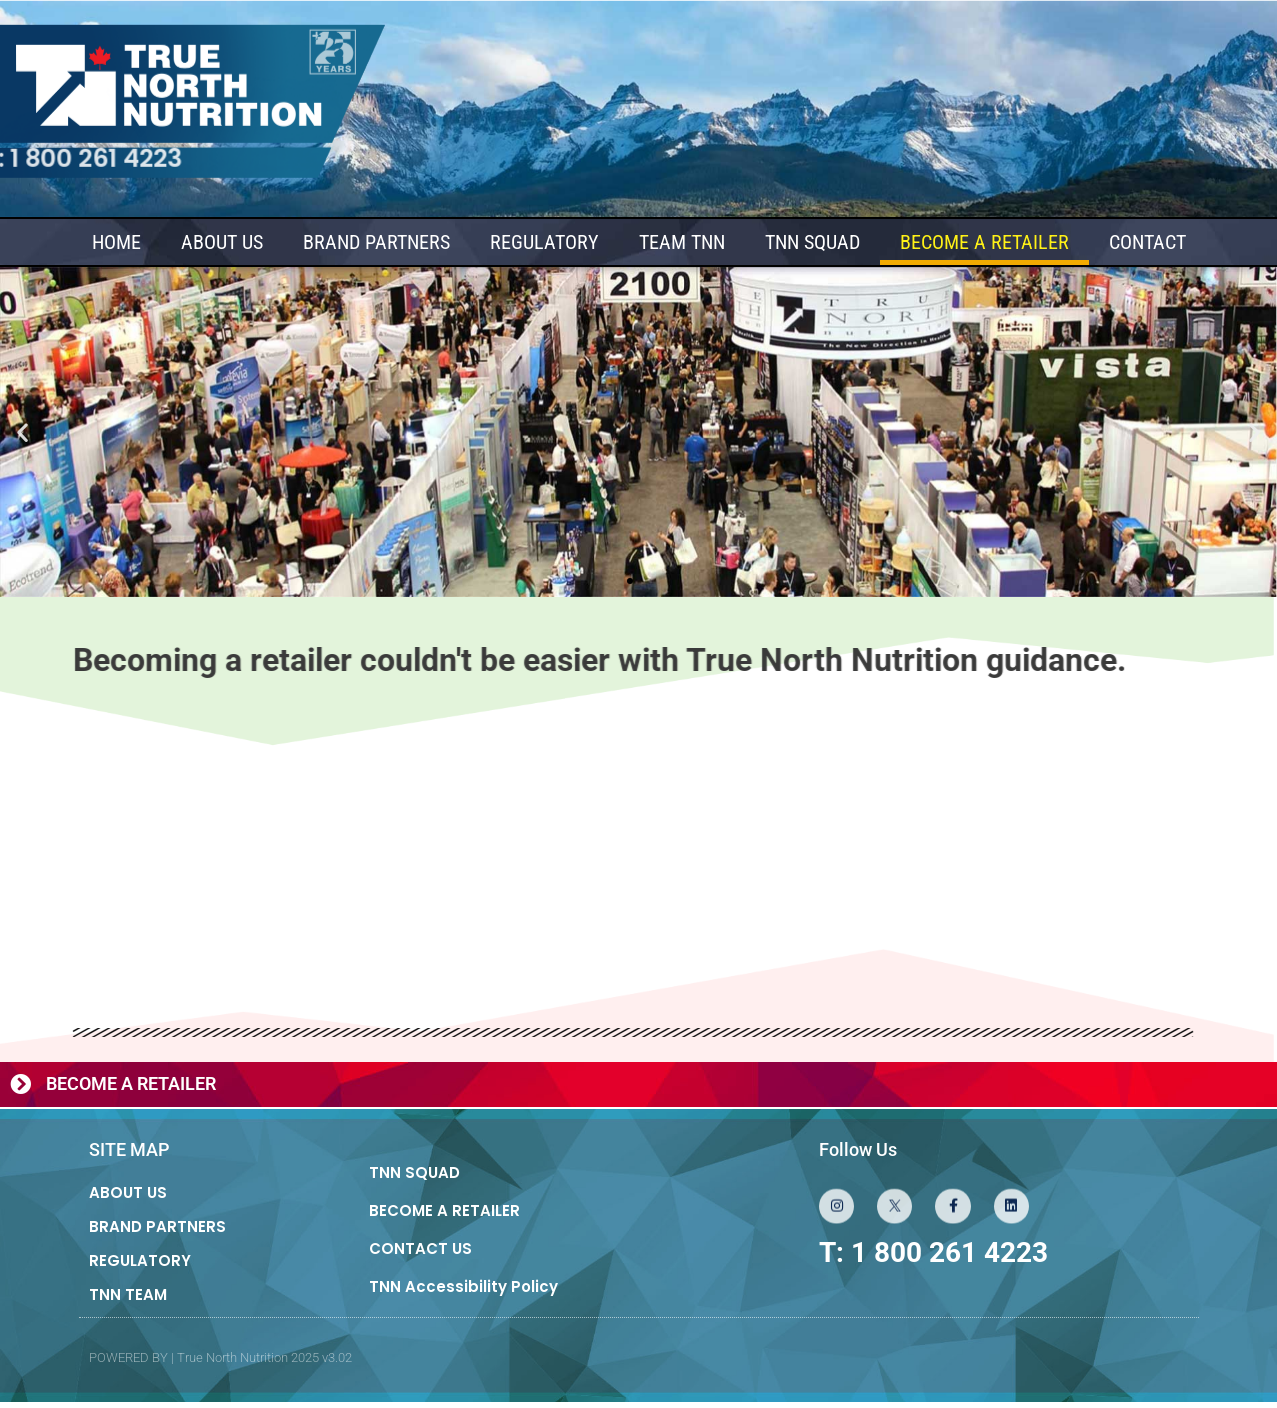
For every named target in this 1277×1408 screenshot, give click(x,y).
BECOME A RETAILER (984, 243)
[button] (22, 432)
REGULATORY (544, 243)
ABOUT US (222, 243)
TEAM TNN (682, 243)
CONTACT (1147, 243)
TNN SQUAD (812, 243)
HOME (116, 243)
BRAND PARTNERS (376, 243)
